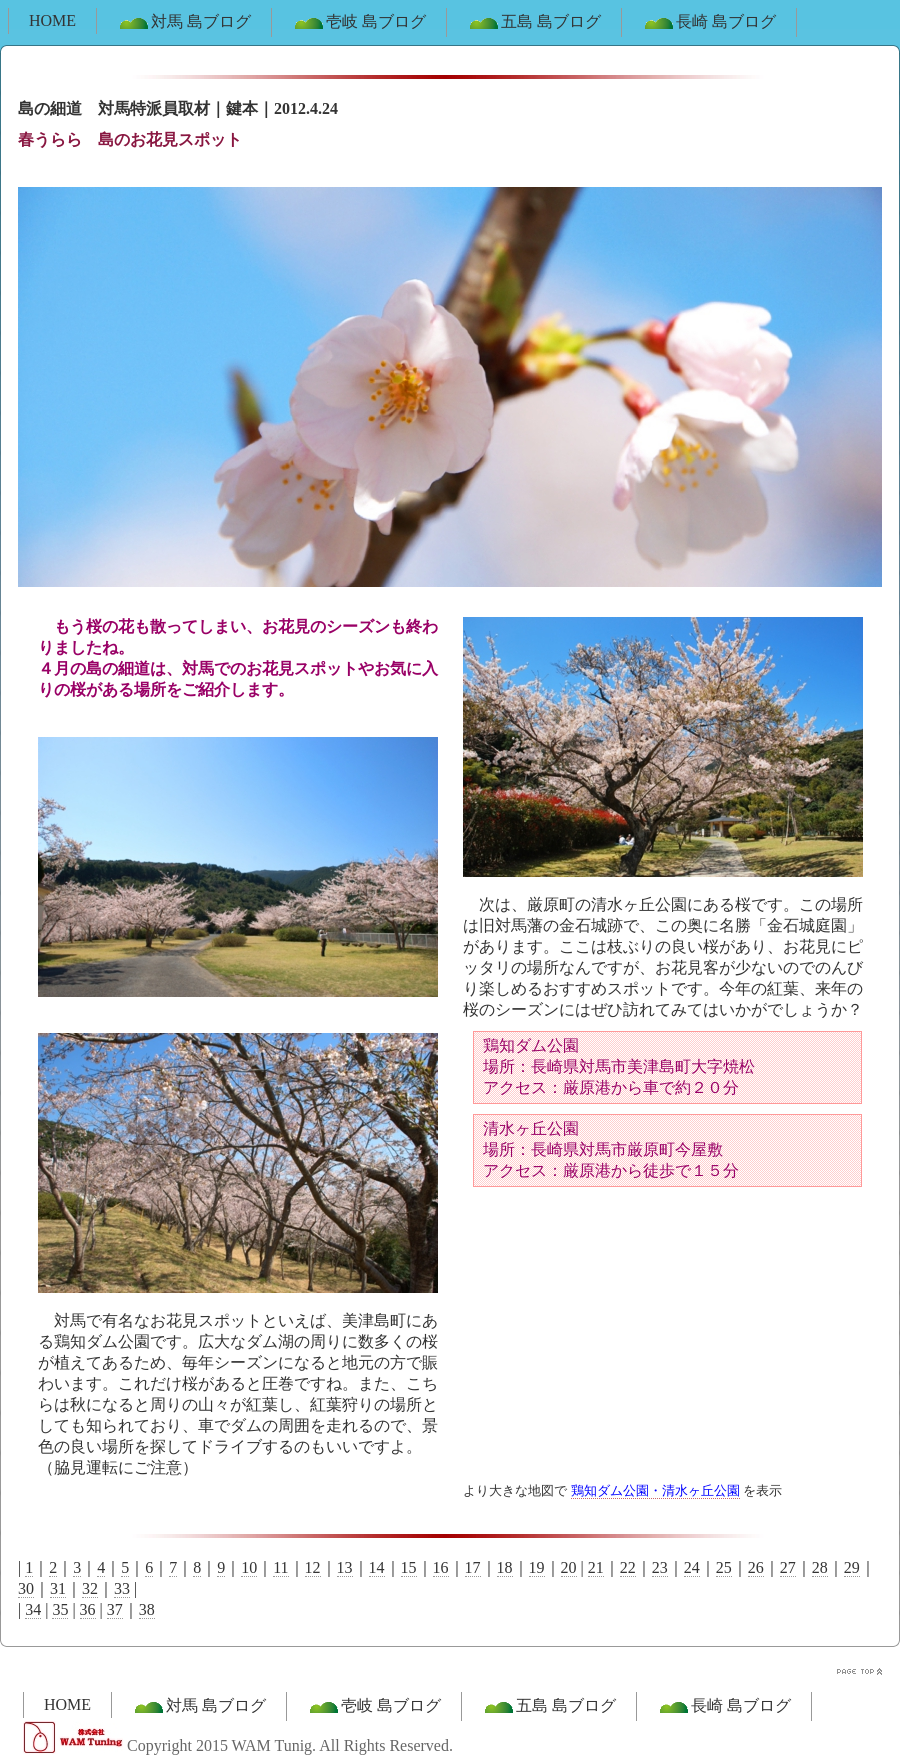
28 (820, 1567)
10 (249, 1567)
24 (692, 1567)
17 (473, 1567)
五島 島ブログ (534, 23)
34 (33, 1609)
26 (756, 1567)
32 (90, 1588)
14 (377, 1567)
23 (660, 1567)
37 (115, 1609)
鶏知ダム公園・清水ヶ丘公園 (655, 1490)
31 (58, 1588)
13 (345, 1567)
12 (313, 1567)
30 (26, 1588)
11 (280, 1567)
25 (724, 1567)
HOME (52, 20)
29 (852, 1567)
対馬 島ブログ (184, 23)
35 (60, 1609)
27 (788, 1567)
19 (537, 1567)
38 (147, 1609)
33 (122, 1588)
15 (409, 1567)
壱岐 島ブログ (359, 23)
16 (441, 1567)
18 (505, 1567)
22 (628, 1567)
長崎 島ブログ (709, 23)
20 (569, 1567)
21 (596, 1567)
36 (88, 1609)
